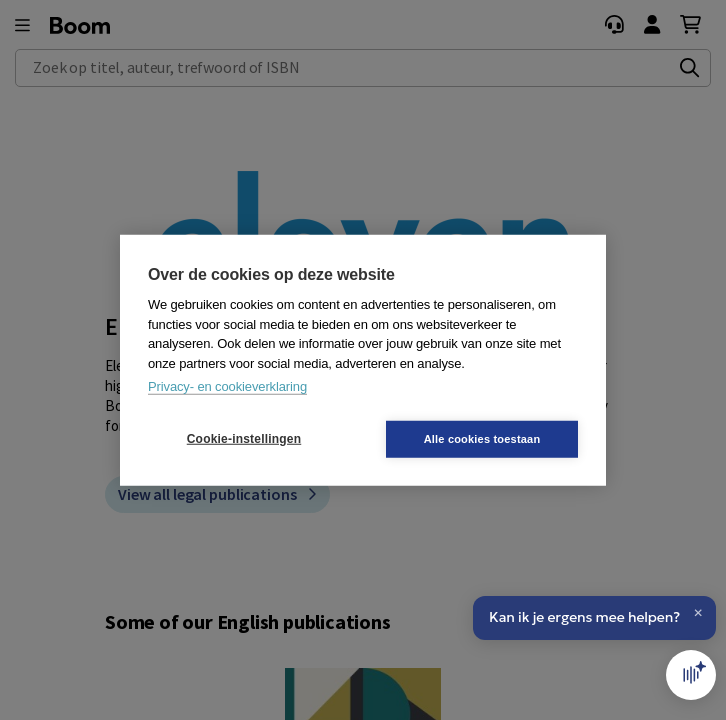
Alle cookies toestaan (482, 438)
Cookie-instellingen (244, 439)
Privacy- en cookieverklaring (227, 386)
